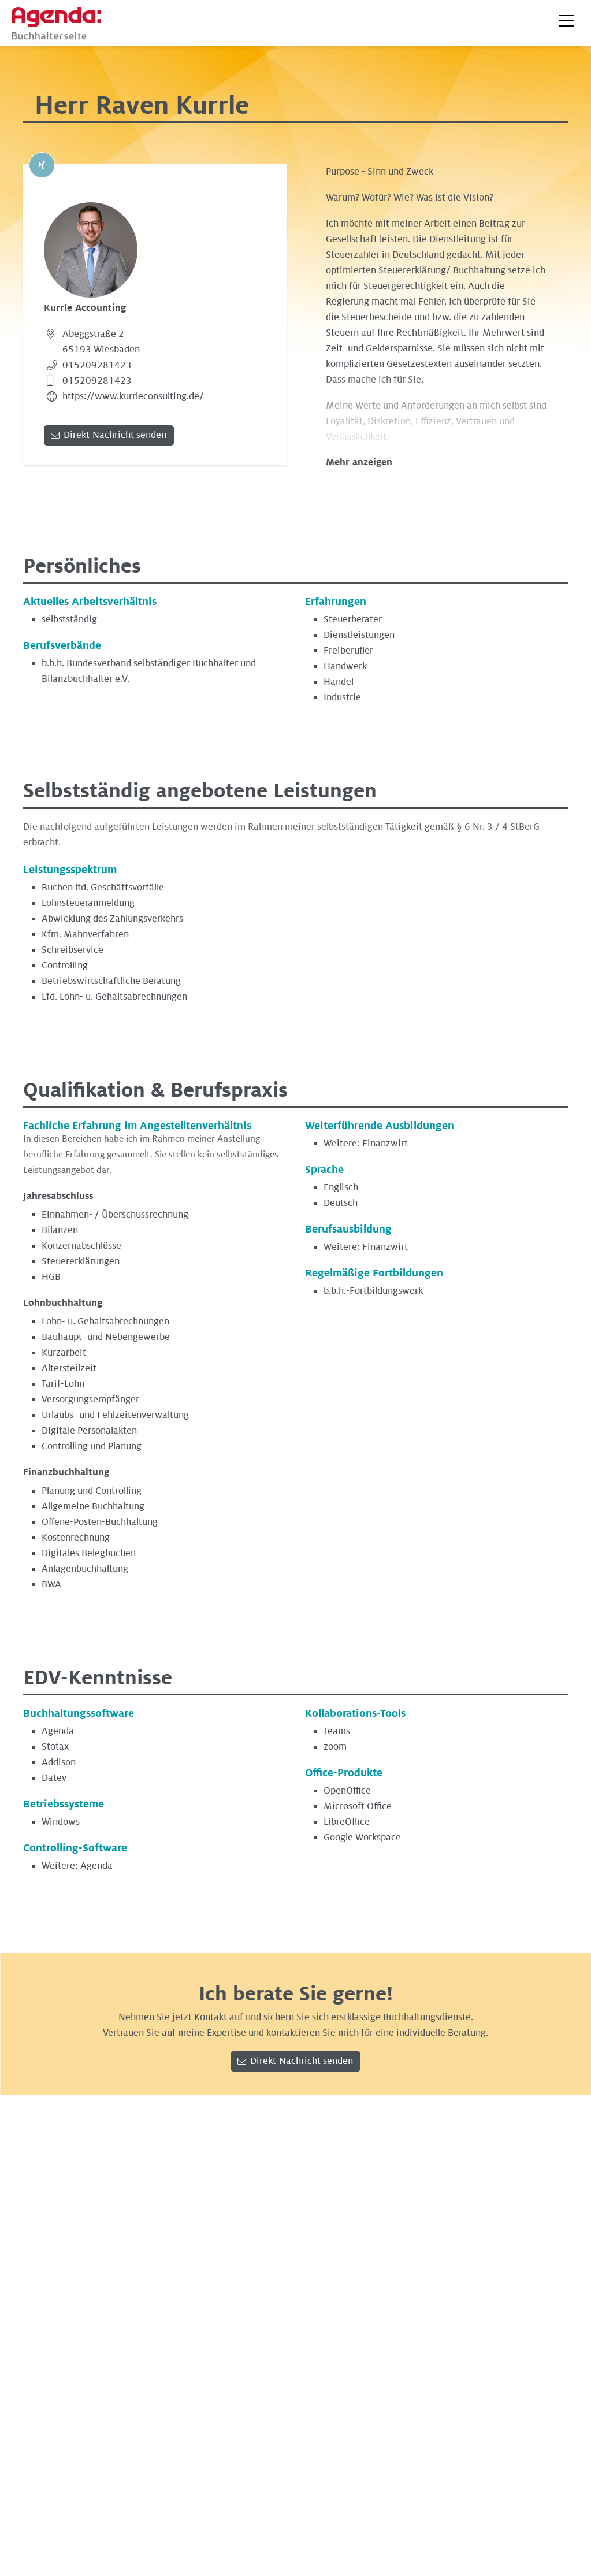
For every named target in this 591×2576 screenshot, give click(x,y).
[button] (566, 21)
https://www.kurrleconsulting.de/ (133, 396)
